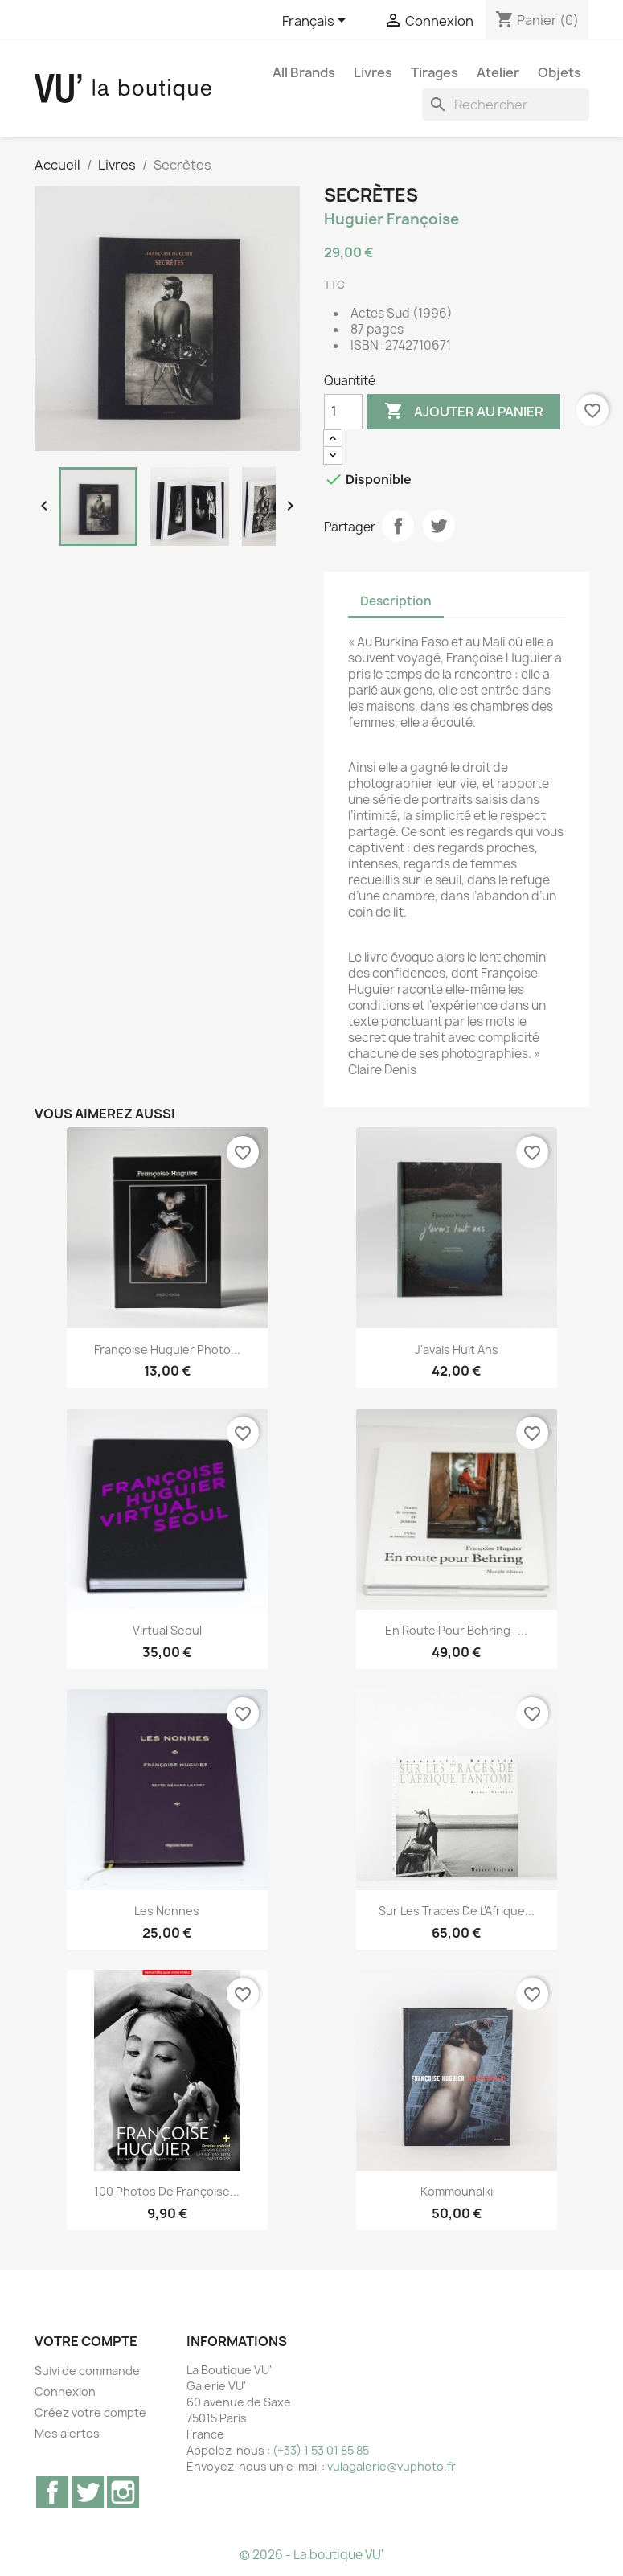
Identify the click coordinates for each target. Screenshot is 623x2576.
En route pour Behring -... (456, 1630)
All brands (304, 72)
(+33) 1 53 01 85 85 (321, 2450)
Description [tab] (396, 601)
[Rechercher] (505, 104)
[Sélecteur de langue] (316, 21)
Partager (398, 526)
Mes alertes (67, 2433)
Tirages (434, 72)
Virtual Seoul (167, 1630)
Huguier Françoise (391, 219)
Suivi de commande (87, 2370)
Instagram (123, 2492)
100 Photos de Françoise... (167, 2191)
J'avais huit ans (456, 1349)
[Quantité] (343, 411)
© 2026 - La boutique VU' (311, 2554)
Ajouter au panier (463, 411)
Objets (559, 72)
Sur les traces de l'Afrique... (457, 1910)
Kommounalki (456, 2191)
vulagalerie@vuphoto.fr (391, 2466)
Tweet (439, 526)
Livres (373, 72)
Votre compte (86, 2341)
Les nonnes (166, 1910)
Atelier (498, 72)
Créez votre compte (90, 2412)
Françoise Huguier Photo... (167, 1349)
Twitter (88, 2492)
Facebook (52, 2492)
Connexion (65, 2391)
